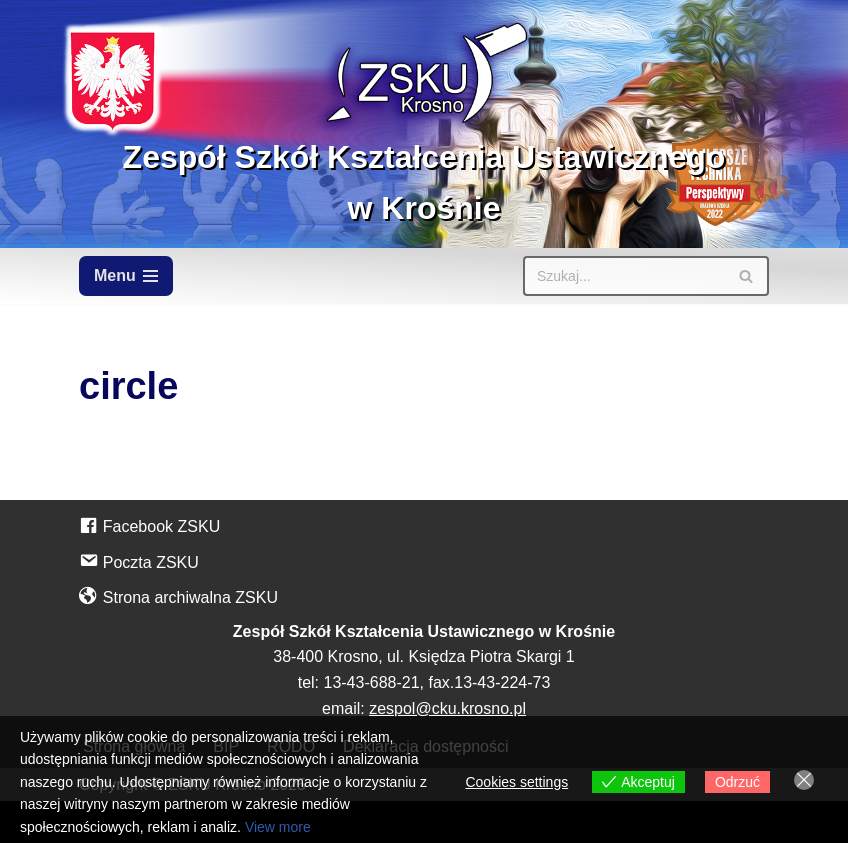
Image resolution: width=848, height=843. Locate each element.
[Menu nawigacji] (126, 276)
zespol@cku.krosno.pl (447, 708)
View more (278, 827)
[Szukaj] (623, 276)
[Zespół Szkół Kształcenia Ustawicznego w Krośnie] (424, 124)
